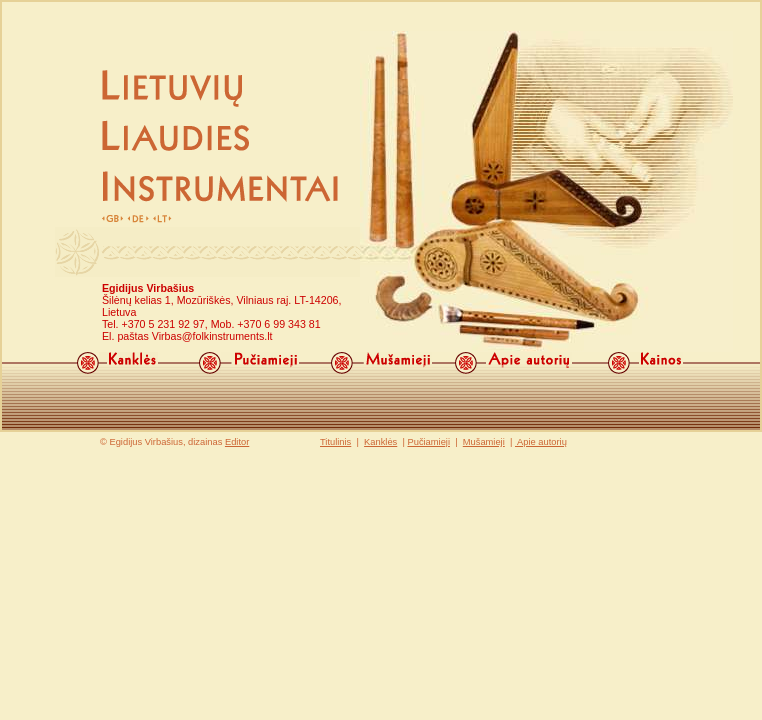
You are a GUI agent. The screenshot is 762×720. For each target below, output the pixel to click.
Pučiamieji (428, 442)
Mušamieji (484, 442)
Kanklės (380, 442)
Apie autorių (541, 442)
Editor (237, 442)
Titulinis (335, 442)
